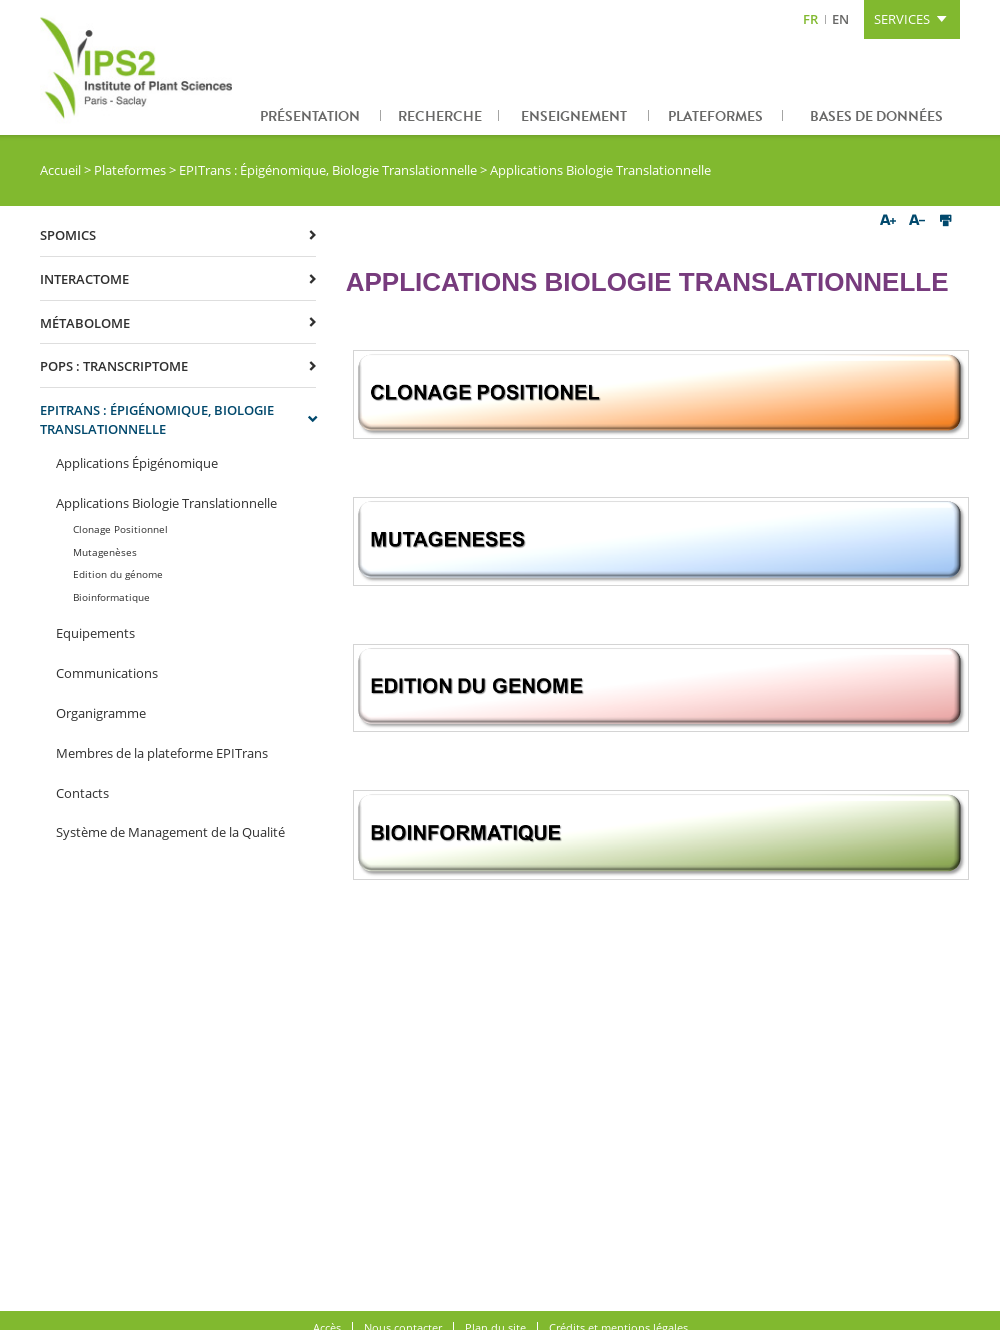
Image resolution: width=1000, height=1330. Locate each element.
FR (810, 19)
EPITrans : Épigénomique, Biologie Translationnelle (328, 170)
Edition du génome (118, 574)
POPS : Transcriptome (114, 366)
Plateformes (715, 116)
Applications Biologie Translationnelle (166, 503)
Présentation (310, 116)
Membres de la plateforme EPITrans (162, 753)
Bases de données (876, 116)
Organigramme (101, 713)
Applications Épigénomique (137, 463)
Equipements (95, 633)
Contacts (82, 793)
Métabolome (85, 323)
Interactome (84, 279)
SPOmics (68, 235)
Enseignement (574, 116)
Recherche (440, 116)
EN (840, 19)
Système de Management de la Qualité (170, 832)
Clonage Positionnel (120, 529)
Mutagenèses (105, 552)
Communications (107, 673)
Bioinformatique (111, 597)
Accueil (60, 170)
